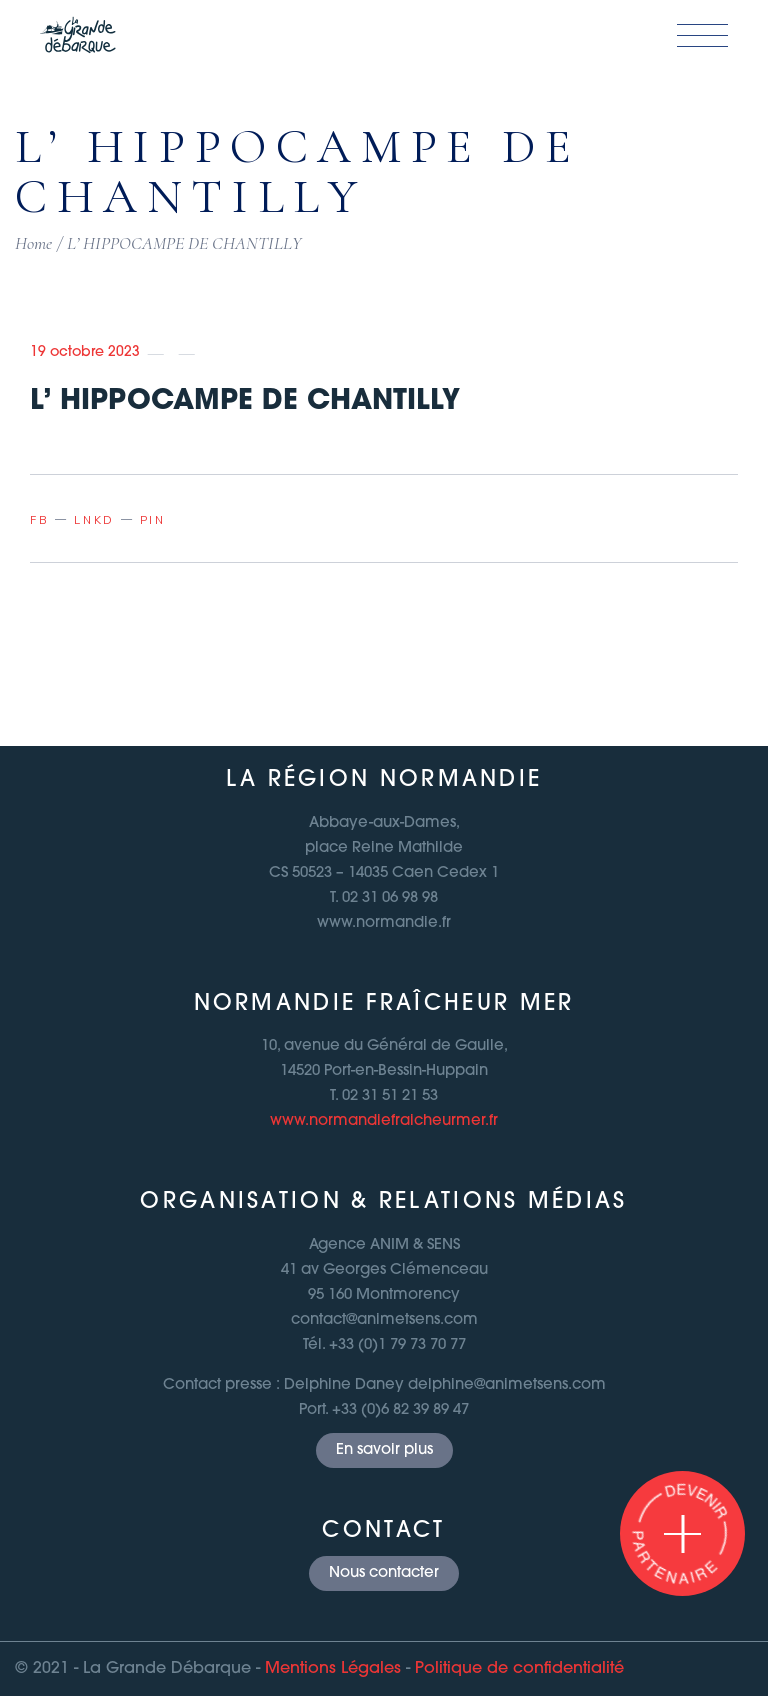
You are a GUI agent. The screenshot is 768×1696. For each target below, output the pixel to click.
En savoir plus (384, 1450)
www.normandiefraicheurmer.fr (384, 1121)
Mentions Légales (333, 1669)
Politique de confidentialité (519, 1669)
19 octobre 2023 (85, 352)
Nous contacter (384, 1573)
